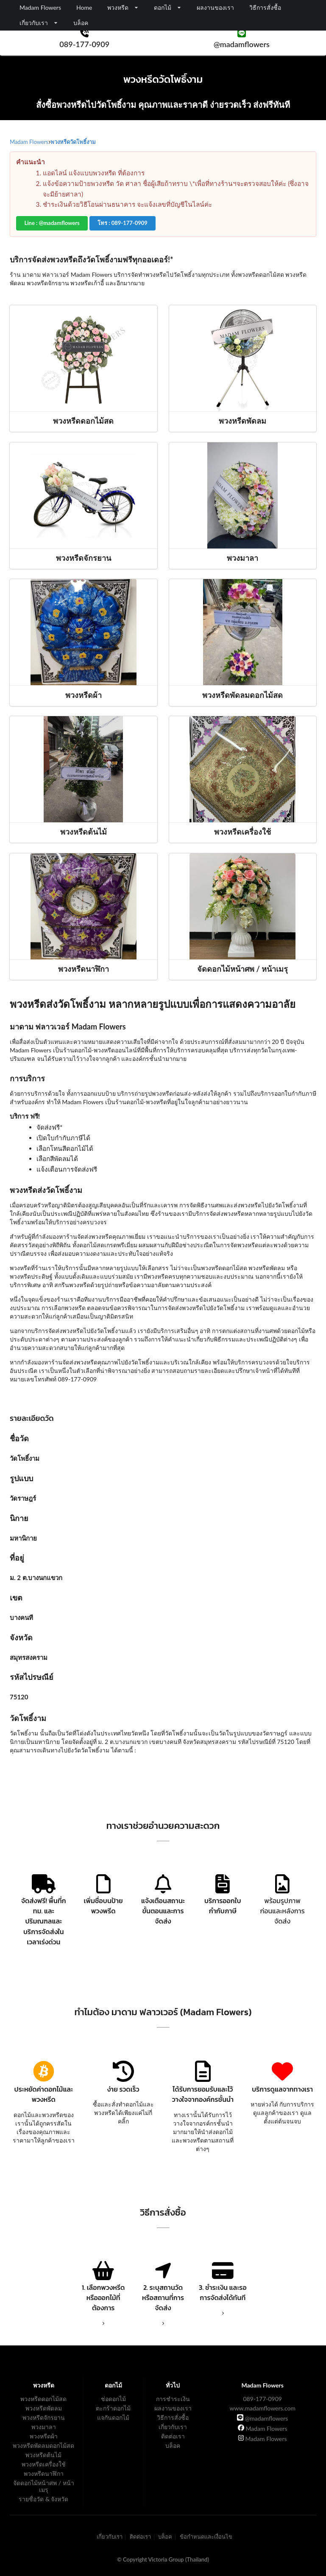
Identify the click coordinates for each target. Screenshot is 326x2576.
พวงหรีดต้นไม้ (43, 2454)
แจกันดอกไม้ (113, 2417)
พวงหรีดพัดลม (43, 2408)
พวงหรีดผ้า (44, 2436)
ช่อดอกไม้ (113, 2399)
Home (84, 7)
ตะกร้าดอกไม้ (113, 2408)
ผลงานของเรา (215, 7)
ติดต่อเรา (173, 2436)
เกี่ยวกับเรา (173, 2426)
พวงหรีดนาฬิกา (44, 2473)
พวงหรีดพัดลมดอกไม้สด (43, 2445)
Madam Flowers (262, 2428)
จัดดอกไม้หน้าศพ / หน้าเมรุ (43, 2486)
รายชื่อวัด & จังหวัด (43, 2499)
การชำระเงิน (173, 2399)
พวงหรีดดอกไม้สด (43, 2399)
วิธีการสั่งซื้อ (265, 7)
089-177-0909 (262, 2399)
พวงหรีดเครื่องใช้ (44, 2464)
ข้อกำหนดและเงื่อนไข (206, 2537)
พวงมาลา (43, 2426)
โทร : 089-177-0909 (123, 222)
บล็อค (80, 22)
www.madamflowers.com (262, 2408)
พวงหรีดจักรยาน (43, 2417)
